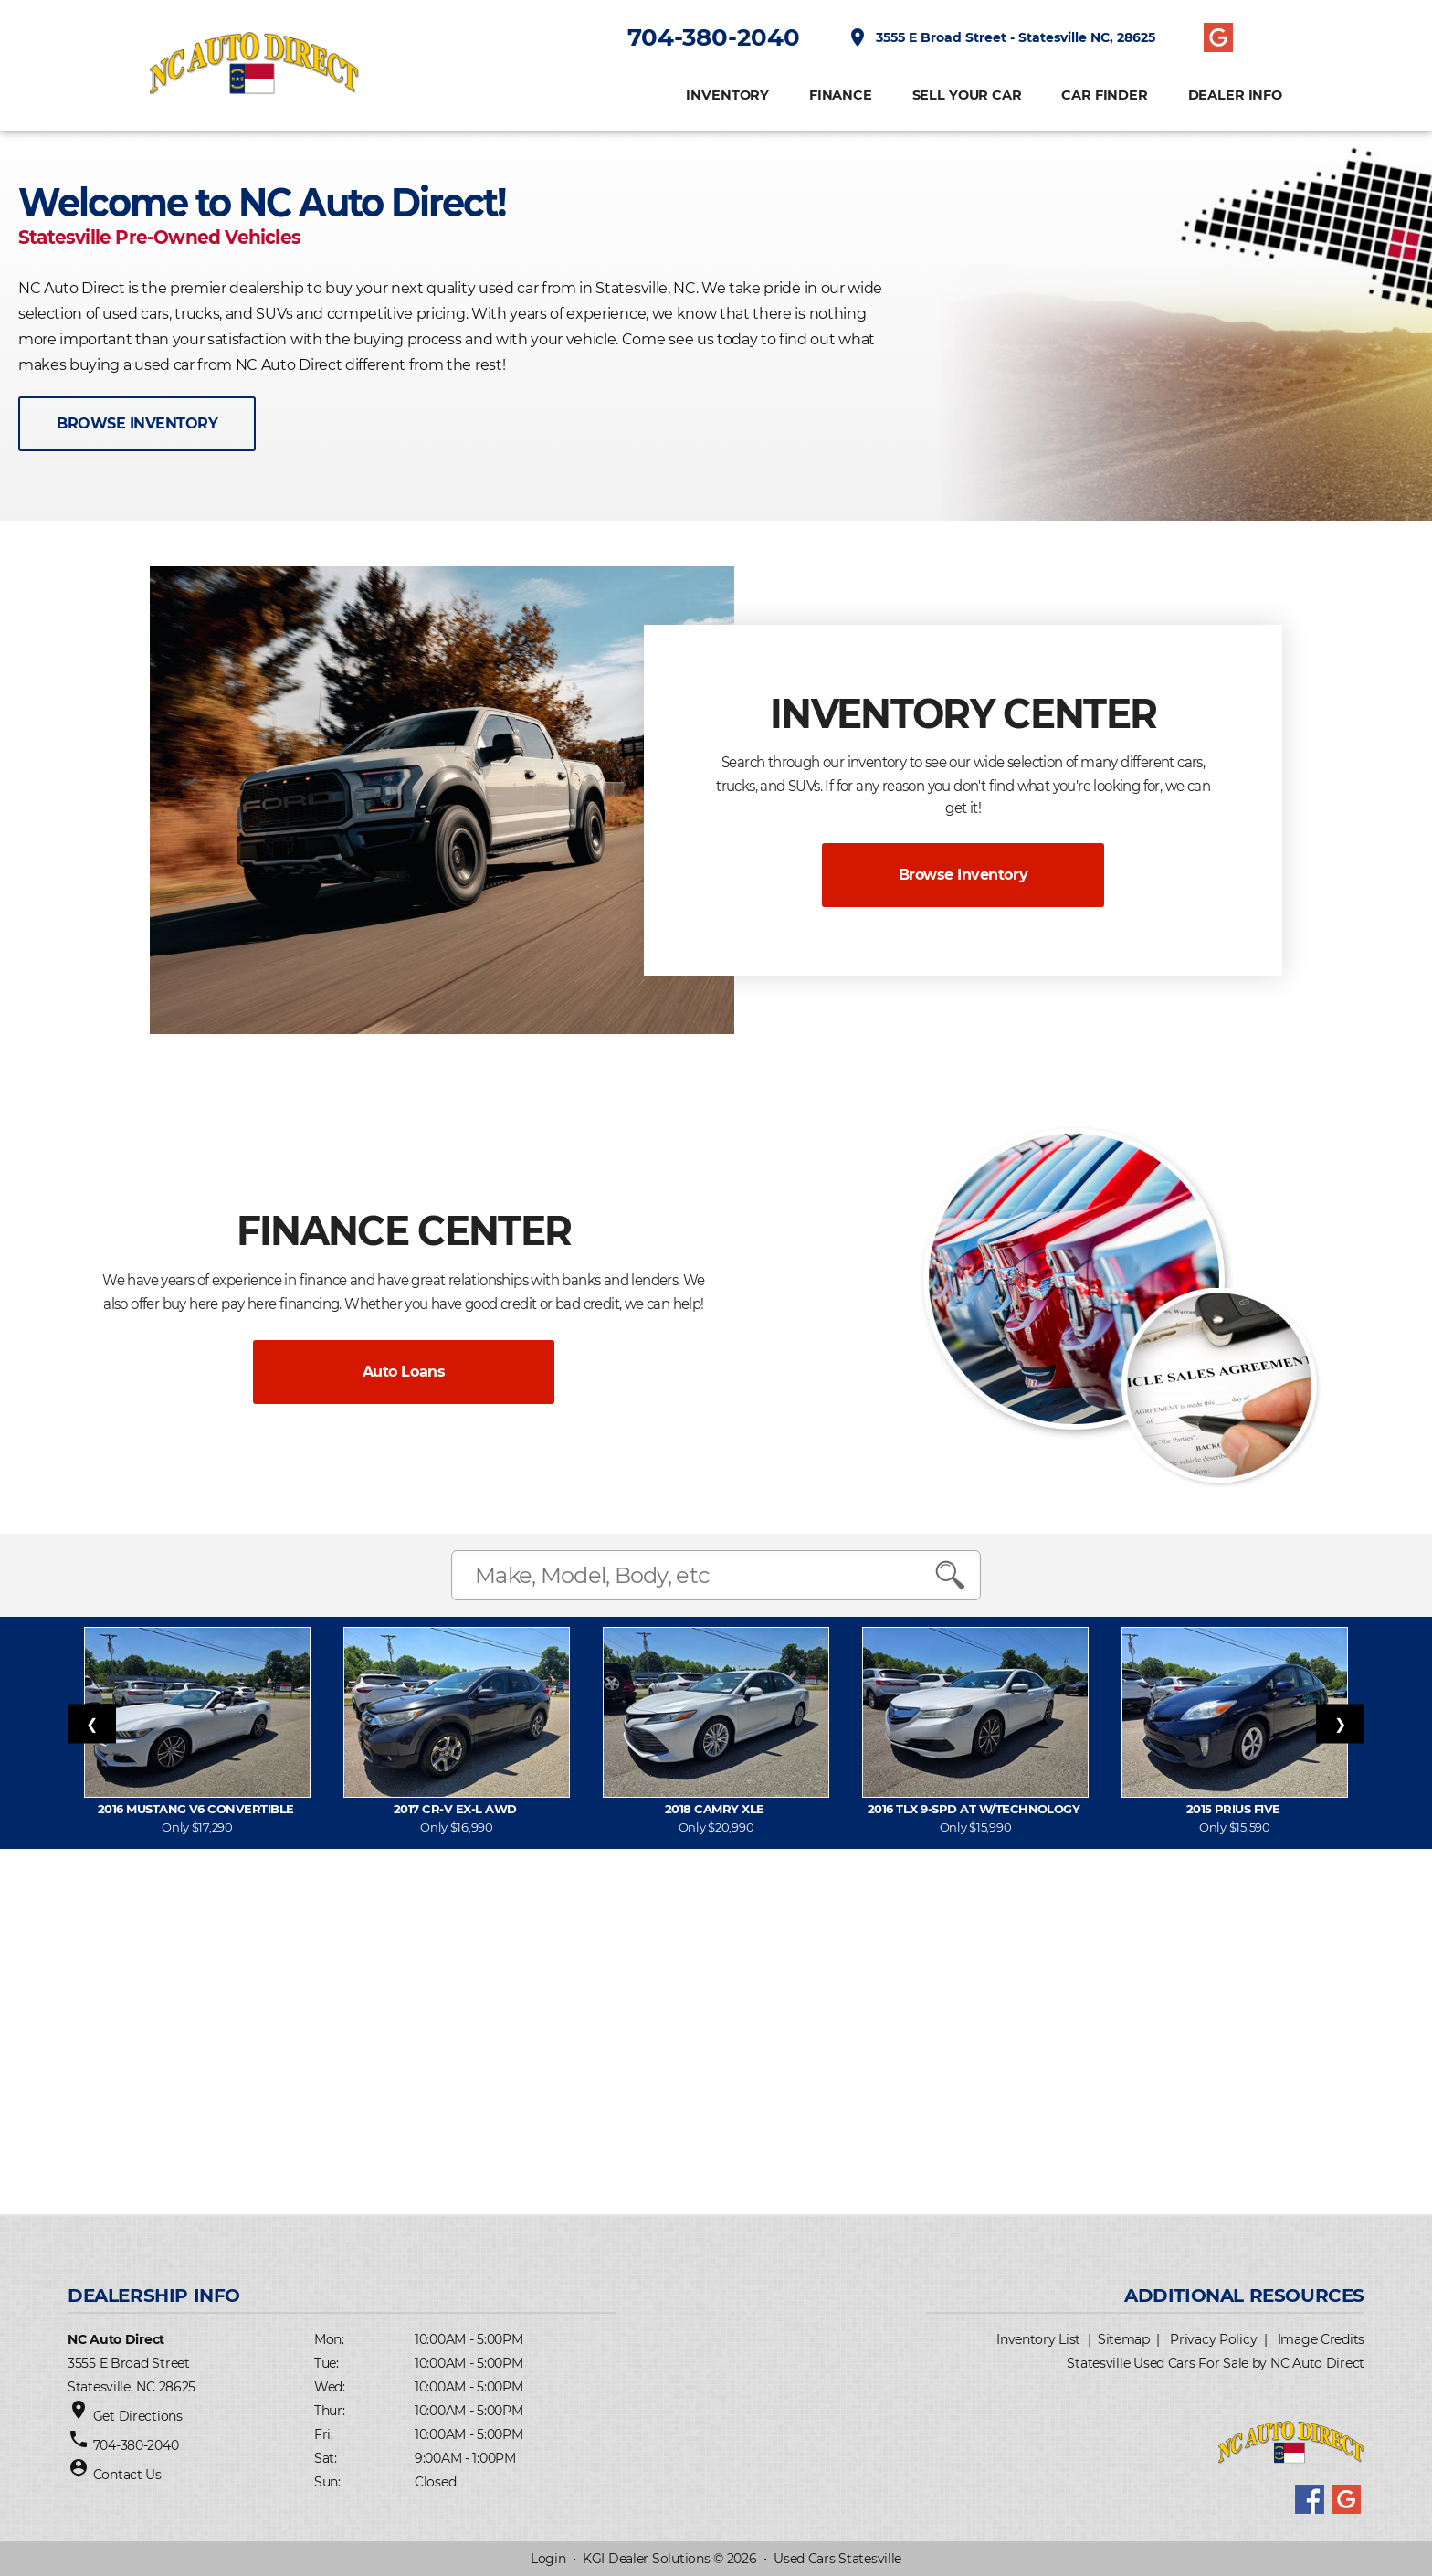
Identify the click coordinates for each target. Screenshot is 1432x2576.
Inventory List (1038, 2339)
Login (548, 2558)
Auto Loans (404, 1371)
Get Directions (138, 2416)
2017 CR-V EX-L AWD (457, 1808)
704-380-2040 (713, 37)
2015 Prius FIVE (1235, 1808)
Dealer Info (1235, 95)
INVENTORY (727, 95)
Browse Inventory (963, 874)
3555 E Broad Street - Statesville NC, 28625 (1001, 37)
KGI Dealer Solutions (646, 2558)
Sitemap (1124, 2339)
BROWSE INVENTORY (137, 423)
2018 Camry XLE (716, 1808)
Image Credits (1321, 2339)
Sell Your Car (967, 95)
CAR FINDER (1104, 95)
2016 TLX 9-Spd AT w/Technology (975, 1808)
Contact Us (127, 2474)
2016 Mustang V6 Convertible (197, 1808)
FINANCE (840, 95)
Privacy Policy (1213, 2339)
